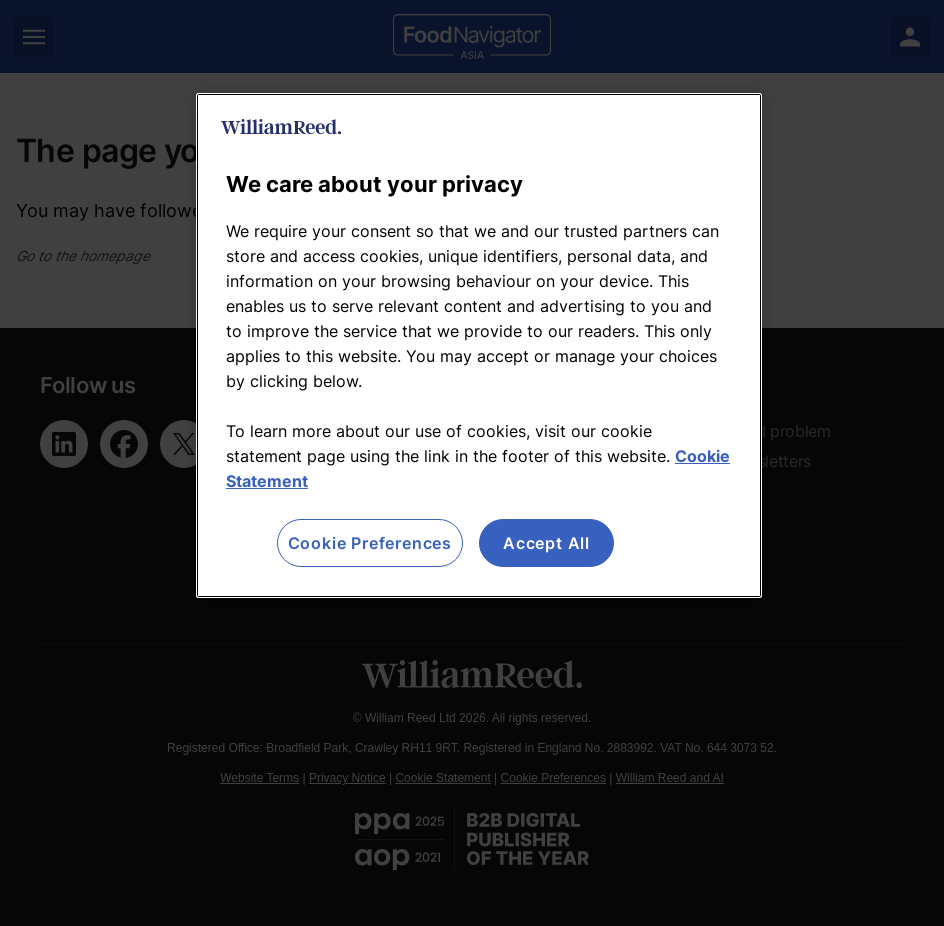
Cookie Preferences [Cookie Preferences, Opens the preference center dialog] (370, 543)
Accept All (546, 543)
